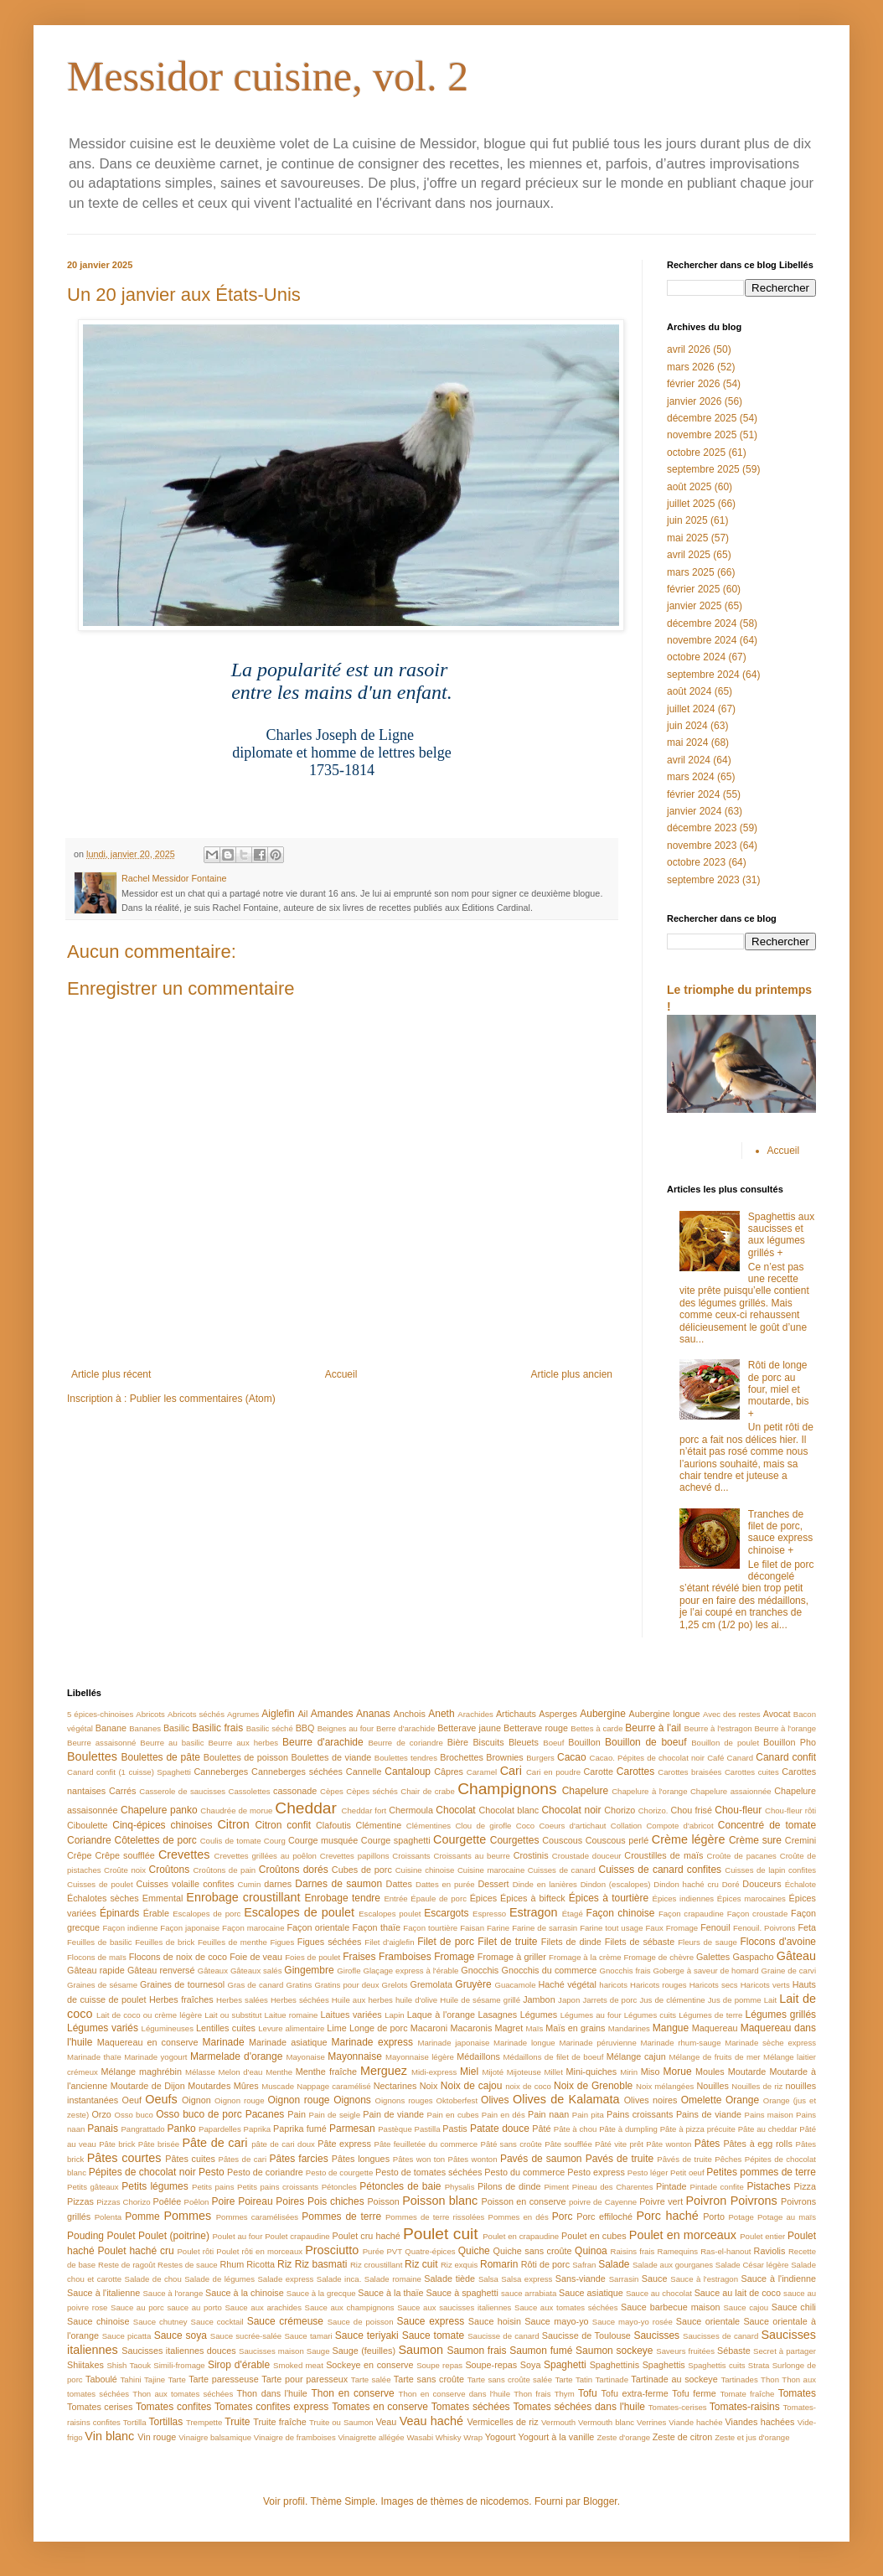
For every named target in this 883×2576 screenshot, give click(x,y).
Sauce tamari (308, 2336)
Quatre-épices (430, 2251)
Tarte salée (371, 2379)
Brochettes (461, 1757)
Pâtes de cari (243, 2159)
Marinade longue (524, 2042)
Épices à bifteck (532, 1898)
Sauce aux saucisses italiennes (454, 2307)
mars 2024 (691, 777)
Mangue (671, 2028)
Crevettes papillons (355, 1855)
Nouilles (712, 2086)
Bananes (145, 1728)
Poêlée (167, 2201)
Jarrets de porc (609, 1999)
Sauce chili (794, 2307)
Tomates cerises (99, 2407)
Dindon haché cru (686, 1884)
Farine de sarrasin (544, 1927)
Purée (374, 2251)
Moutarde (747, 2071)
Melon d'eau (240, 2072)
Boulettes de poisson (246, 1757)
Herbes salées (242, 1999)
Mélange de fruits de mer (714, 2056)
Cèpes (331, 1791)
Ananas (373, 1714)
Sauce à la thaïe (390, 2293)
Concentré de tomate (767, 1825)
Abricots (150, 1714)
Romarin (499, 2264)
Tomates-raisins (745, 2407)
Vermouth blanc (606, 2422)
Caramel (482, 1772)
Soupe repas (439, 2365)
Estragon (533, 1912)
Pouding (85, 2236)
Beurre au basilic (172, 1742)
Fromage (454, 1957)
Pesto (212, 2172)
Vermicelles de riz (502, 2422)
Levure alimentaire (291, 2028)
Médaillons (478, 2056)
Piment (556, 2186)
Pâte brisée (158, 2144)
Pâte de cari (214, 2142)
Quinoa (591, 2251)
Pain (296, 2114)
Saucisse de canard (503, 2336)
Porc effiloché (604, 2216)
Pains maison (769, 2114)
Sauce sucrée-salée (245, 2336)
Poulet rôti (195, 2251)
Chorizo (619, 1810)
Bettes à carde (596, 1728)
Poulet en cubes (594, 2236)
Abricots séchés (196, 1714)
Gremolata (431, 1984)
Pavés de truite (620, 2159)
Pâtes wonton (473, 2159)
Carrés (122, 1791)
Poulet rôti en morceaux (259, 2251)
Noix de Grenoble (593, 2086)
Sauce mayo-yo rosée (632, 2321)
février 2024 (693, 794)
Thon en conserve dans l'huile (454, 2393)
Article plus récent (111, 1374)
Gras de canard (255, 1984)
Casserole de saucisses (182, 1791)
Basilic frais (217, 1728)
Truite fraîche (280, 2422)
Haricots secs (713, 1984)
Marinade (224, 2042)
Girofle (348, 1970)
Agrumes (243, 1714)
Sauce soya (180, 2335)
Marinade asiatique (288, 2042)
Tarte (176, 2379)
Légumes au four (591, 2015)
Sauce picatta (127, 2336)
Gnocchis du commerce (549, 1970)
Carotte (598, 1771)
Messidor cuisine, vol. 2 (267, 76)
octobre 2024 (696, 657)
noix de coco (528, 2086)
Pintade (671, 2186)
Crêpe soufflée (125, 1855)
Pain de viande (393, 2114)
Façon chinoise (620, 1913)
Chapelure (585, 1791)
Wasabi (419, 2437)
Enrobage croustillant (243, 1897)
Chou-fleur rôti (790, 1810)
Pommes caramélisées (257, 2217)
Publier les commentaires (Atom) (203, 1398)
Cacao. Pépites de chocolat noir (647, 1757)
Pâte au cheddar (768, 2129)
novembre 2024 (701, 640)
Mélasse (200, 2072)
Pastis (454, 2128)
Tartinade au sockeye (674, 2379)
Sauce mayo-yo (556, 2321)
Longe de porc (378, 2028)
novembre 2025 (701, 435)
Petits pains (213, 2186)
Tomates (797, 2393)
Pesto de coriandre (265, 2172)
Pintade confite (717, 2186)
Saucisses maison (271, 2351)
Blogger (600, 2501)
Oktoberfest (457, 2100)
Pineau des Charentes (612, 2186)
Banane (111, 1728)
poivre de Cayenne (603, 2201)
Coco (525, 1825)
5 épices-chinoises (100, 1714)
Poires (290, 2201)
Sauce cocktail (217, 2321)
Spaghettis (664, 2365)
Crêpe (79, 1855)
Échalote (800, 1884)
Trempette (204, 2422)
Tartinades (738, 2379)
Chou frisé (691, 1810)
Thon (770, 2379)
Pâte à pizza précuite (698, 2129)
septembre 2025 (703, 469)
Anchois (409, 1714)
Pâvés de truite (684, 2159)
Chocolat (455, 1810)
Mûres (246, 2086)
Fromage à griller (512, 1957)
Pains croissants (640, 2114)
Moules (710, 2071)
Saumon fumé (540, 2350)
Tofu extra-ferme (634, 2393)
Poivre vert (661, 2201)
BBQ (305, 1728)
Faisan (472, 1927)
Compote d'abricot (679, 1825)
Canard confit (786, 1757)
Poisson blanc (440, 2200)
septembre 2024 (703, 674)
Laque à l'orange (441, 2015)
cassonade (295, 1791)
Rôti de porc (545, 2264)
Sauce (655, 2278)
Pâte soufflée (568, 2144)
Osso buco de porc (199, 2114)
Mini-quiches (591, 2071)
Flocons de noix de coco (178, 1957)
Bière (457, 1742)
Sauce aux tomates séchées (565, 2307)
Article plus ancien (571, 1374)
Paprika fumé (300, 2128)
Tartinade (612, 2379)
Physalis (460, 2186)
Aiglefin (277, 1714)
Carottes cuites (752, 1772)
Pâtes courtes (124, 2158)
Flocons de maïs (97, 1957)
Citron (233, 1824)
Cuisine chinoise (425, 1870)
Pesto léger (648, 2172)
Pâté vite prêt (619, 2144)
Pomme (142, 2216)
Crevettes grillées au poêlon (265, 1855)
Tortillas (166, 2422)
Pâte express (344, 2144)
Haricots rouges (658, 1984)
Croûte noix (125, 1870)
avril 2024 (688, 760)
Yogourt (500, 2437)
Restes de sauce (187, 2264)
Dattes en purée (445, 1884)
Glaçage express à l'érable (410, 1970)
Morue (678, 2071)
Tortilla (135, 2422)
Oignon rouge (239, 2100)
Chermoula (411, 1810)
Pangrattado (142, 2129)
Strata (759, 2365)
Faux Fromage (671, 1927)
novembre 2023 (701, 845)
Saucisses (656, 2335)
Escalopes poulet (390, 1913)
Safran (584, 2264)
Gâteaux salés (256, 1970)
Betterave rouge (535, 1728)
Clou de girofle (483, 1825)
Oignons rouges (403, 2100)
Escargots (446, 1913)
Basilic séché (269, 1728)
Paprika (257, 2129)
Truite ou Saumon (341, 2422)
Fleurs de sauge (707, 1942)
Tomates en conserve (380, 2407)
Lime (336, 2028)
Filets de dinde (571, 1942)
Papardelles (220, 2129)
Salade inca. (339, 2279)
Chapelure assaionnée (731, 1791)
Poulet (121, 2236)
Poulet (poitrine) (173, 2236)
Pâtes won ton (419, 2159)
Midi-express (434, 2072)
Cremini (800, 1840)
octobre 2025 (696, 452)
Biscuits (487, 1742)
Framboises (405, 1957)
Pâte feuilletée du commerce (426, 2144)
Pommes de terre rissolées (434, 2217)
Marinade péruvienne (597, 2042)
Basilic (176, 1728)
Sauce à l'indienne (778, 2278)
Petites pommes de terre (761, 2172)
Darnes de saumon (338, 1884)
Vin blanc (109, 2436)
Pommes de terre (341, 2216)
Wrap (473, 2437)
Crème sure (755, 1840)
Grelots (395, 1984)
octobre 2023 (696, 862)
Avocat (777, 1714)
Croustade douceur (587, 1855)
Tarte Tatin (573, 2379)
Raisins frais (633, 2251)
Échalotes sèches (103, 1898)
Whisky (449, 2437)
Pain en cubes (453, 2114)
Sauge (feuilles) (364, 2351)
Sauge (318, 2351)
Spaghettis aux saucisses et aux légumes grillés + (781, 1235)
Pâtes (707, 2143)
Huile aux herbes (362, 1999)
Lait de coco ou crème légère (149, 2015)
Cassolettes (250, 1791)
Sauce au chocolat (659, 2293)
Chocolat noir (571, 1810)
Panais (102, 2128)
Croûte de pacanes (742, 1855)
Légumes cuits (650, 2015)
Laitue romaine (291, 2015)
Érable (156, 1913)
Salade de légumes (219, 2279)
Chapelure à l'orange (649, 1791)
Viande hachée (695, 2422)
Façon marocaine (253, 1927)
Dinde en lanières (545, 1884)
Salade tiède (449, 2278)
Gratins (299, 1984)
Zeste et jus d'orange (752, 2437)
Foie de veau (256, 1957)
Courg (275, 1840)
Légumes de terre (710, 2015)
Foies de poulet (312, 1957)
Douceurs (761, 1884)
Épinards (119, 1913)
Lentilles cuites (226, 2028)
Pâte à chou (575, 2129)
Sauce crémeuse (285, 2321)
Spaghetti (565, 2365)
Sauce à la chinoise (244, 2293)
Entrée (395, 1898)
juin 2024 (687, 726)
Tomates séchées (470, 2407)
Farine (498, 1927)
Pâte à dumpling (628, 2129)
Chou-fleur (738, 1810)
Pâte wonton (668, 2144)
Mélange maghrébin (141, 2071)
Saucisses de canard (720, 2336)
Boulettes (92, 1756)
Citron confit (283, 1825)
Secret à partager (784, 2351)
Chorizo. (653, 1810)
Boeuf (553, 1742)
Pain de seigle (334, 2114)
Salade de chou (153, 2279)
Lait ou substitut (232, 2015)
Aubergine (603, 1714)
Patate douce (499, 2128)
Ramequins (678, 2251)
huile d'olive (416, 1999)
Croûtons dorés (293, 1869)
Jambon (539, 1999)
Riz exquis (459, 2264)
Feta (807, 1927)
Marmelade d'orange (236, 2056)
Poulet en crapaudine (521, 2236)
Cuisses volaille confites (185, 1884)
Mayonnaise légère (419, 2056)
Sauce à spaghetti (462, 2293)
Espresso (489, 1913)
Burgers (540, 1757)
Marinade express (373, 2042)
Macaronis (472, 2028)
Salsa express (526, 2279)
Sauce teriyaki (367, 2335)
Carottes (635, 1771)
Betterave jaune (469, 1728)
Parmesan (352, 2128)
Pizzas (80, 2201)
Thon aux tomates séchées (182, 2393)
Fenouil (715, 1927)
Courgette (459, 1839)
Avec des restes (732, 1714)
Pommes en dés (518, 2217)
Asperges (558, 1714)
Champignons (506, 1789)
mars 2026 (691, 367)
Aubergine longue (664, 1714)
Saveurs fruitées (685, 2351)
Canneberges (221, 1771)
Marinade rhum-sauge (681, 2042)
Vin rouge (156, 2437)
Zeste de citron (682, 2437)
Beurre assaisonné (101, 1742)
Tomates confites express (271, 2407)
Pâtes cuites (190, 2159)
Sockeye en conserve (369, 2365)
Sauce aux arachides (263, 2307)
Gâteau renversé (161, 1970)
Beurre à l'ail (653, 1728)
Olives (495, 2100)
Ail (302, 1714)
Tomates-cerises (677, 2407)
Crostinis (531, 1855)
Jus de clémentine (672, 1999)
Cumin (249, 1884)
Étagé (572, 1913)
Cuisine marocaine (490, 1870)
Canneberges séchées (297, 1771)
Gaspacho (752, 1957)
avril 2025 (688, 555)
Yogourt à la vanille (557, 2437)
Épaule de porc (439, 1898)
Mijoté (492, 2072)
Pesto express (595, 2172)
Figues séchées (329, 1942)
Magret (509, 2028)
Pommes (187, 2215)
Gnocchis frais (625, 1970)
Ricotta (260, 2264)
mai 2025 (687, 538)
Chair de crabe (427, 1791)
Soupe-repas (491, 2365)
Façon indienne (129, 1927)
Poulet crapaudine (297, 2236)
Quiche (474, 2251)
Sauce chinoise (98, 2321)
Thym (565, 2393)
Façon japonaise (189, 1927)
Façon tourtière (430, 1927)
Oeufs (161, 2099)
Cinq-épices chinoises (162, 1825)
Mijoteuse (524, 2072)
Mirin (629, 2072)
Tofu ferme (694, 2393)
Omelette (701, 2100)
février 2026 (693, 384)
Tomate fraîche (747, 2393)
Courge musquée (323, 1840)
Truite (237, 2422)
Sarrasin (624, 2279)
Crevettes (184, 1854)
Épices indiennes (684, 1898)
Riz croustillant (376, 2264)
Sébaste (734, 2351)
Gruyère (473, 1984)
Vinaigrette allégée (371, 2437)
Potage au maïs (786, 2217)
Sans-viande (580, 2278)
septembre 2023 (703, 880)
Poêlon (196, 2201)
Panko (182, 2128)
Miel (469, 2071)
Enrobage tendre (342, 1898)
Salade (613, 2264)
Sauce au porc (137, 2307)
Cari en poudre (553, 1772)
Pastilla (428, 2129)
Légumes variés (102, 2028)
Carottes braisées (689, 1772)
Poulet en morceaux (682, 2235)
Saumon (420, 2349)
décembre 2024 (701, 623)
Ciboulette (87, 1825)
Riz (284, 2264)
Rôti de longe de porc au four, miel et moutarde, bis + (778, 1389)
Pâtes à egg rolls (757, 2144)
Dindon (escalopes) (616, 1884)
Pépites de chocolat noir (142, 2172)
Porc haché (667, 2215)
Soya (530, 2365)
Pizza (805, 2186)
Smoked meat (298, 2365)
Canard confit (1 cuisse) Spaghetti (129, 1772)
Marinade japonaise (453, 2042)
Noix (429, 2086)
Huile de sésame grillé (480, 1999)
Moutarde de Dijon (148, 2086)
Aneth (441, 1714)
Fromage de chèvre (658, 1957)
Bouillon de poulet (725, 1742)
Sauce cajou (745, 2307)
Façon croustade (757, 1913)
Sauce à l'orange (172, 2293)
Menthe (279, 2072)
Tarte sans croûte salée (509, 2379)
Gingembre (308, 1970)
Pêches (728, 2159)
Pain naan (548, 2114)
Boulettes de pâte (160, 1757)
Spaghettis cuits (716, 2365)
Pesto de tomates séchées (428, 2172)
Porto (714, 2216)
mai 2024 (687, 742)
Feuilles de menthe (232, 1942)
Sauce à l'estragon (704, 2279)
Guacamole (514, 1984)
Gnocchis (479, 1970)
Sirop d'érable (239, 2365)
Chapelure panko (159, 1810)
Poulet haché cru (136, 2251)
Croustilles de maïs (663, 1855)
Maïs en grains (575, 2028)
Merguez (383, 2070)
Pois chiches (335, 2201)
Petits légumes (154, 2186)
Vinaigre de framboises (295, 2437)
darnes (278, 1884)
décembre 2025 (701, 418)
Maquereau (715, 2028)
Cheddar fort (364, 1810)
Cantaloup (408, 1771)
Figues (282, 1942)
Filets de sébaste (639, 1942)
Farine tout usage (611, 1927)
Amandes (332, 1714)
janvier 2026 (694, 401)
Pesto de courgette (340, 2172)
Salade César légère (752, 2264)
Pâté (541, 2128)
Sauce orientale (708, 2321)
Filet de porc (445, 1942)
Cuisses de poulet (100, 1884)
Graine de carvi (789, 1970)
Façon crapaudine (691, 1913)
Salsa (488, 2279)
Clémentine (379, 1825)
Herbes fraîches (181, 1999)
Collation (626, 1825)
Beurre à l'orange (785, 1728)
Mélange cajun (636, 2056)
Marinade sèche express (770, 2042)
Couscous (562, 1840)
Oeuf (132, 2100)
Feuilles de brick (164, 1942)
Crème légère (689, 1839)
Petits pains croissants (277, 2186)
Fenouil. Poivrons (764, 1927)
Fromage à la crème (585, 1957)
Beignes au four (346, 1728)
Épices (483, 1898)
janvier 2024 (694, 811)
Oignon (196, 2100)
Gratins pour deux (346, 1984)
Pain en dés (503, 2114)
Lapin (394, 2015)
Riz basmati (321, 2264)
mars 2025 (691, 572)
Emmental (162, 1898)
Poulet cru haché (366, 2236)
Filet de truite (507, 1942)
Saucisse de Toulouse (586, 2335)
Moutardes (209, 2086)
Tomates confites (173, 2407)
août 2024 (689, 691)
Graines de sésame (102, 1984)
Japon (569, 1999)
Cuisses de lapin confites (770, 1870)
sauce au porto (194, 2307)
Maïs (534, 2028)
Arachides (475, 1714)
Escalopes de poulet (299, 1912)
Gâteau (796, 1956)
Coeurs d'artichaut (572, 1825)
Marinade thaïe (94, 2056)
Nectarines (395, 2086)
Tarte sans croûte (429, 2379)
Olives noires (651, 2100)
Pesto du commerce (524, 2172)
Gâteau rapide (96, 1970)
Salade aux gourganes (673, 2264)
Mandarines (629, 2028)
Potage (740, 2217)
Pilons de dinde (509, 2186)
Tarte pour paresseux (304, 2379)
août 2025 (689, 487)
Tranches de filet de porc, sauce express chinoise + (780, 1532)
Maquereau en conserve (148, 2042)
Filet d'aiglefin (389, 1942)
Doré (731, 1884)
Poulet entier (762, 2236)
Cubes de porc (362, 1870)
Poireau (255, 2201)
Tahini (131, 2379)
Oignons (352, 2100)
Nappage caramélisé (333, 2086)
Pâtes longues (361, 2159)
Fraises (359, 1957)
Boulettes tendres (405, 1757)
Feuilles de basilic (99, 1942)
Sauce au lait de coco (738, 2293)
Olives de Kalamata (566, 2099)
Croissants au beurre (471, 1855)
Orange (742, 2100)
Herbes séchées (300, 1999)
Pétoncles (339, 2186)
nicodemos (504, 2501)
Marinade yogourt (155, 2056)
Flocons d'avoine (778, 1942)
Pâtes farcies (299, 2159)
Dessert (493, 1884)
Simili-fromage (178, 2365)
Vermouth (558, 2422)
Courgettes (515, 1840)
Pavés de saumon (541, 2159)
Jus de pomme (735, 1999)
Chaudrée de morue (236, 1810)
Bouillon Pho (789, 1742)
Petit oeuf (687, 2172)
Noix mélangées (665, 2086)
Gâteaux (213, 1970)
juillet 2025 (691, 504)
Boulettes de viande (332, 1757)
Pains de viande (708, 2114)
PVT (394, 2251)
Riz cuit (421, 2264)
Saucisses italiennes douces (178, 2351)
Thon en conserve (352, 2393)
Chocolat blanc (508, 1810)
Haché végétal (567, 1984)
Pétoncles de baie (400, 2186)
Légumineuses (168, 2028)
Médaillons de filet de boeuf (553, 2056)
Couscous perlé (617, 1840)
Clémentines (428, 1825)
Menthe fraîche (326, 2071)
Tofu (587, 2393)
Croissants (411, 1855)
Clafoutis (333, 1825)
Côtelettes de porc (156, 1840)
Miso (650, 2071)
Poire (223, 2201)
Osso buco (133, 2114)
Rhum (231, 2264)
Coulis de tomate (230, 1840)
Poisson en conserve (524, 2201)
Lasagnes (497, 2015)
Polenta (108, 2217)
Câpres (448, 1771)
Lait (770, 1999)
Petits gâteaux (93, 2186)
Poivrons (754, 2200)
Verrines (651, 2422)
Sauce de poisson (361, 2321)
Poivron (706, 2200)
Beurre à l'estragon (717, 1728)
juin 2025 (687, 520)
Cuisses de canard (562, 1870)
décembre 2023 (701, 828)
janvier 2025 (694, 606)
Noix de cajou (472, 2086)
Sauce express (431, 2321)
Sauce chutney (160, 2321)
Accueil (341, 1374)
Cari (511, 1770)
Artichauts (516, 1714)
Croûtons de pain (224, 1870)
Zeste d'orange (623, 2437)
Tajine (154, 2379)
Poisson (383, 2201)
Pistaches (768, 2186)
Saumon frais (476, 2350)
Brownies (504, 1757)
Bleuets (524, 1742)
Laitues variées (351, 2015)
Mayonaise (305, 2056)
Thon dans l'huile (271, 2393)
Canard (740, 1757)
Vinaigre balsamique (214, 2437)
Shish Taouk (128, 2365)
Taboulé (101, 2379)
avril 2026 (688, 349)
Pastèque (395, 2129)
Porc (562, 2216)
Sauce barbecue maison (670, 2307)
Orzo (101, 2114)
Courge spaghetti (396, 1840)
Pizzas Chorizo (123, 2201)
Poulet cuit (440, 2233)
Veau (386, 2422)
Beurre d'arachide (323, 1742)
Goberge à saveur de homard (705, 1970)
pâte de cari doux (283, 2144)
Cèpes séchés (372, 1791)
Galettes (713, 1957)
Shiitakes (85, 2365)
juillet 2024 (691, 709)
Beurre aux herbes (243, 1742)
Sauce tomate (433, 2335)
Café (715, 1757)
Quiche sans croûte (532, 2251)
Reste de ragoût (126, 2264)
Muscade (277, 2086)
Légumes (538, 2015)
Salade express (285, 2279)
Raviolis (770, 2251)
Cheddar (306, 1808)
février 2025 (693, 589)
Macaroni (429, 2028)
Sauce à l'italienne (103, 2293)
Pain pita (588, 2114)
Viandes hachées (760, 2422)
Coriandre (89, 1840)
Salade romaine (392, 2279)
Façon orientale (318, 1927)
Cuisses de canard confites (659, 1869)
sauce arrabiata (528, 2293)
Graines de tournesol (182, 1984)
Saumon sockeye (614, 2350)
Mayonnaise (355, 2056)
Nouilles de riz (756, 2086)
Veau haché (431, 2421)
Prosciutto (332, 2250)
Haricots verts (765, 1984)
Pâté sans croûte (511, 2144)
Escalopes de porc (206, 1913)
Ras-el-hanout (725, 2251)
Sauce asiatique (591, 2293)
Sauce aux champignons (350, 2307)
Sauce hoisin (494, 2321)
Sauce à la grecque (321, 2293)
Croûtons (169, 1869)
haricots (613, 1984)
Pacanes (265, 2114)
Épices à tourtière (608, 1898)
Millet (553, 2072)
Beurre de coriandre (405, 1742)
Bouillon (584, 1742)
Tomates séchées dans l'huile (579, 2407)
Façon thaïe (376, 1927)
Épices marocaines (751, 1898)
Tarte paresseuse (223, 2379)
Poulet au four (237, 2236)
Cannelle (364, 1771)
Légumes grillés (781, 2014)
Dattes (399, 1884)
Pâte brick (117, 2144)
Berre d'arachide (405, 1728)
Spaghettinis (614, 2365)
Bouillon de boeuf (645, 1742)
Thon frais (532, 2393)
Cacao (571, 1757)
